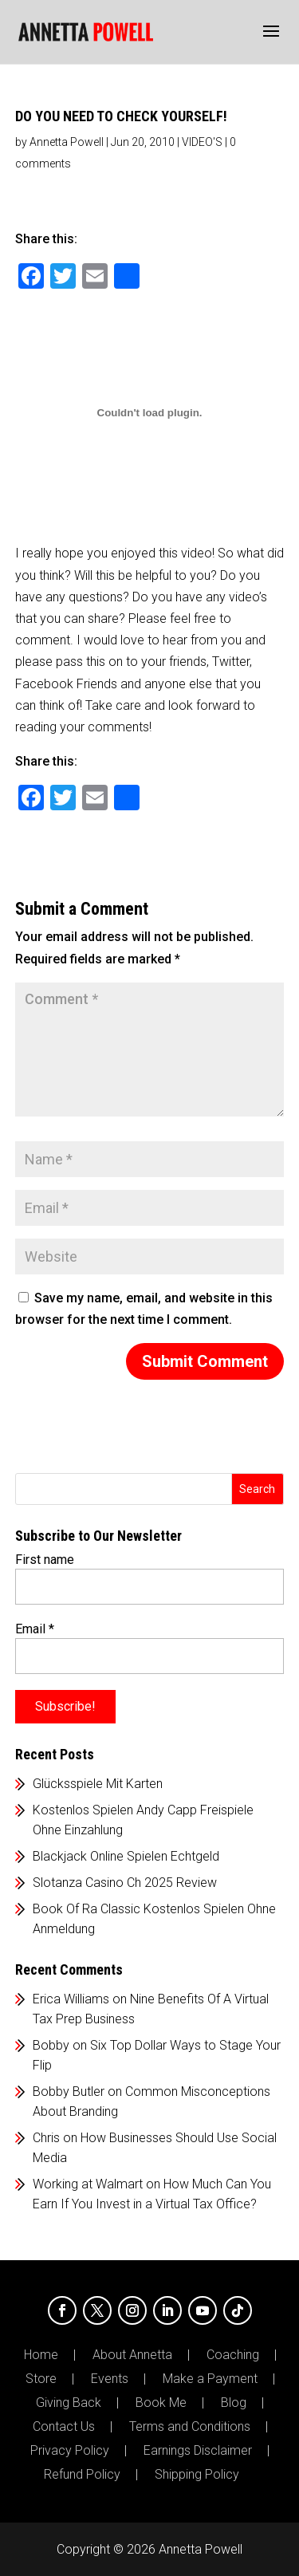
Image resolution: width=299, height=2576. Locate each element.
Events (109, 2379)
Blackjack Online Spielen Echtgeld (126, 1856)
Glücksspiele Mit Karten (98, 1783)
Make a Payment (210, 2379)
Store (41, 2379)
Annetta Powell (67, 142)
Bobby (51, 2045)
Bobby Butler (68, 2091)
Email (34, 1629)
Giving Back (68, 2403)
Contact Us (64, 2426)
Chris (46, 2137)
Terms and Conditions (189, 2426)
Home (41, 2355)
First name (44, 1559)
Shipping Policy (197, 2474)
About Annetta (132, 2355)
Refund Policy (82, 2474)
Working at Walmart (88, 2184)
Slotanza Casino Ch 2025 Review (125, 1882)
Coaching (233, 2355)
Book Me (161, 2403)
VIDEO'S (202, 142)
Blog (233, 2403)
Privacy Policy (69, 2450)
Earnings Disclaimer (198, 2450)
